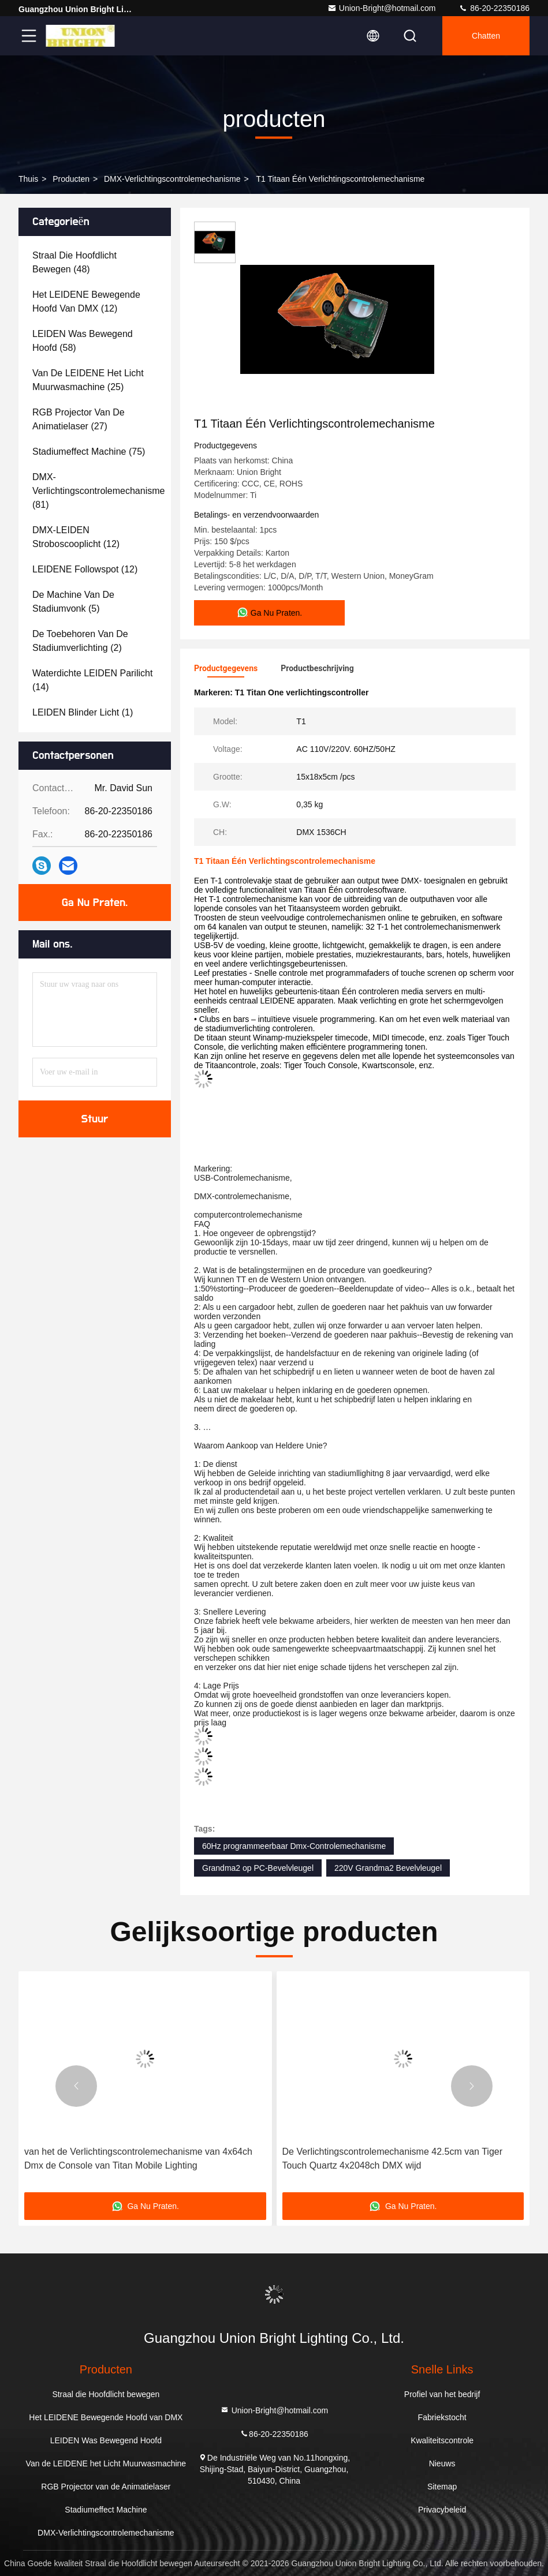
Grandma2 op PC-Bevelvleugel (258, 1868)
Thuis (28, 179)
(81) (98, 491)
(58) (82, 341)
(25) (88, 380)
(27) (78, 419)
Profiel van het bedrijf (442, 2394)
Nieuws (442, 2463)
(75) (88, 451)
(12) (86, 301)
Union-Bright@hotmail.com (381, 8)
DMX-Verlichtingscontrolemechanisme (172, 179)
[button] (76, 2086)
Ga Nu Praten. (95, 902)
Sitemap (442, 2486)
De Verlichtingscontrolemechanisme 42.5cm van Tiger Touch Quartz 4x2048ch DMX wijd (392, 2158)
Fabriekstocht (442, 2417)
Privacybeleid (442, 2509)
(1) (82, 712)
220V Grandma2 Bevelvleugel (388, 1868)
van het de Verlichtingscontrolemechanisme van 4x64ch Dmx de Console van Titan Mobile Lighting (138, 2158)
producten (71, 179)
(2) (80, 641)
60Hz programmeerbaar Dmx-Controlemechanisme (294, 1846)
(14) (92, 680)
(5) (73, 601)
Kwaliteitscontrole (442, 2440)
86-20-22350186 (494, 8)
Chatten (486, 35)
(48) (74, 262)
